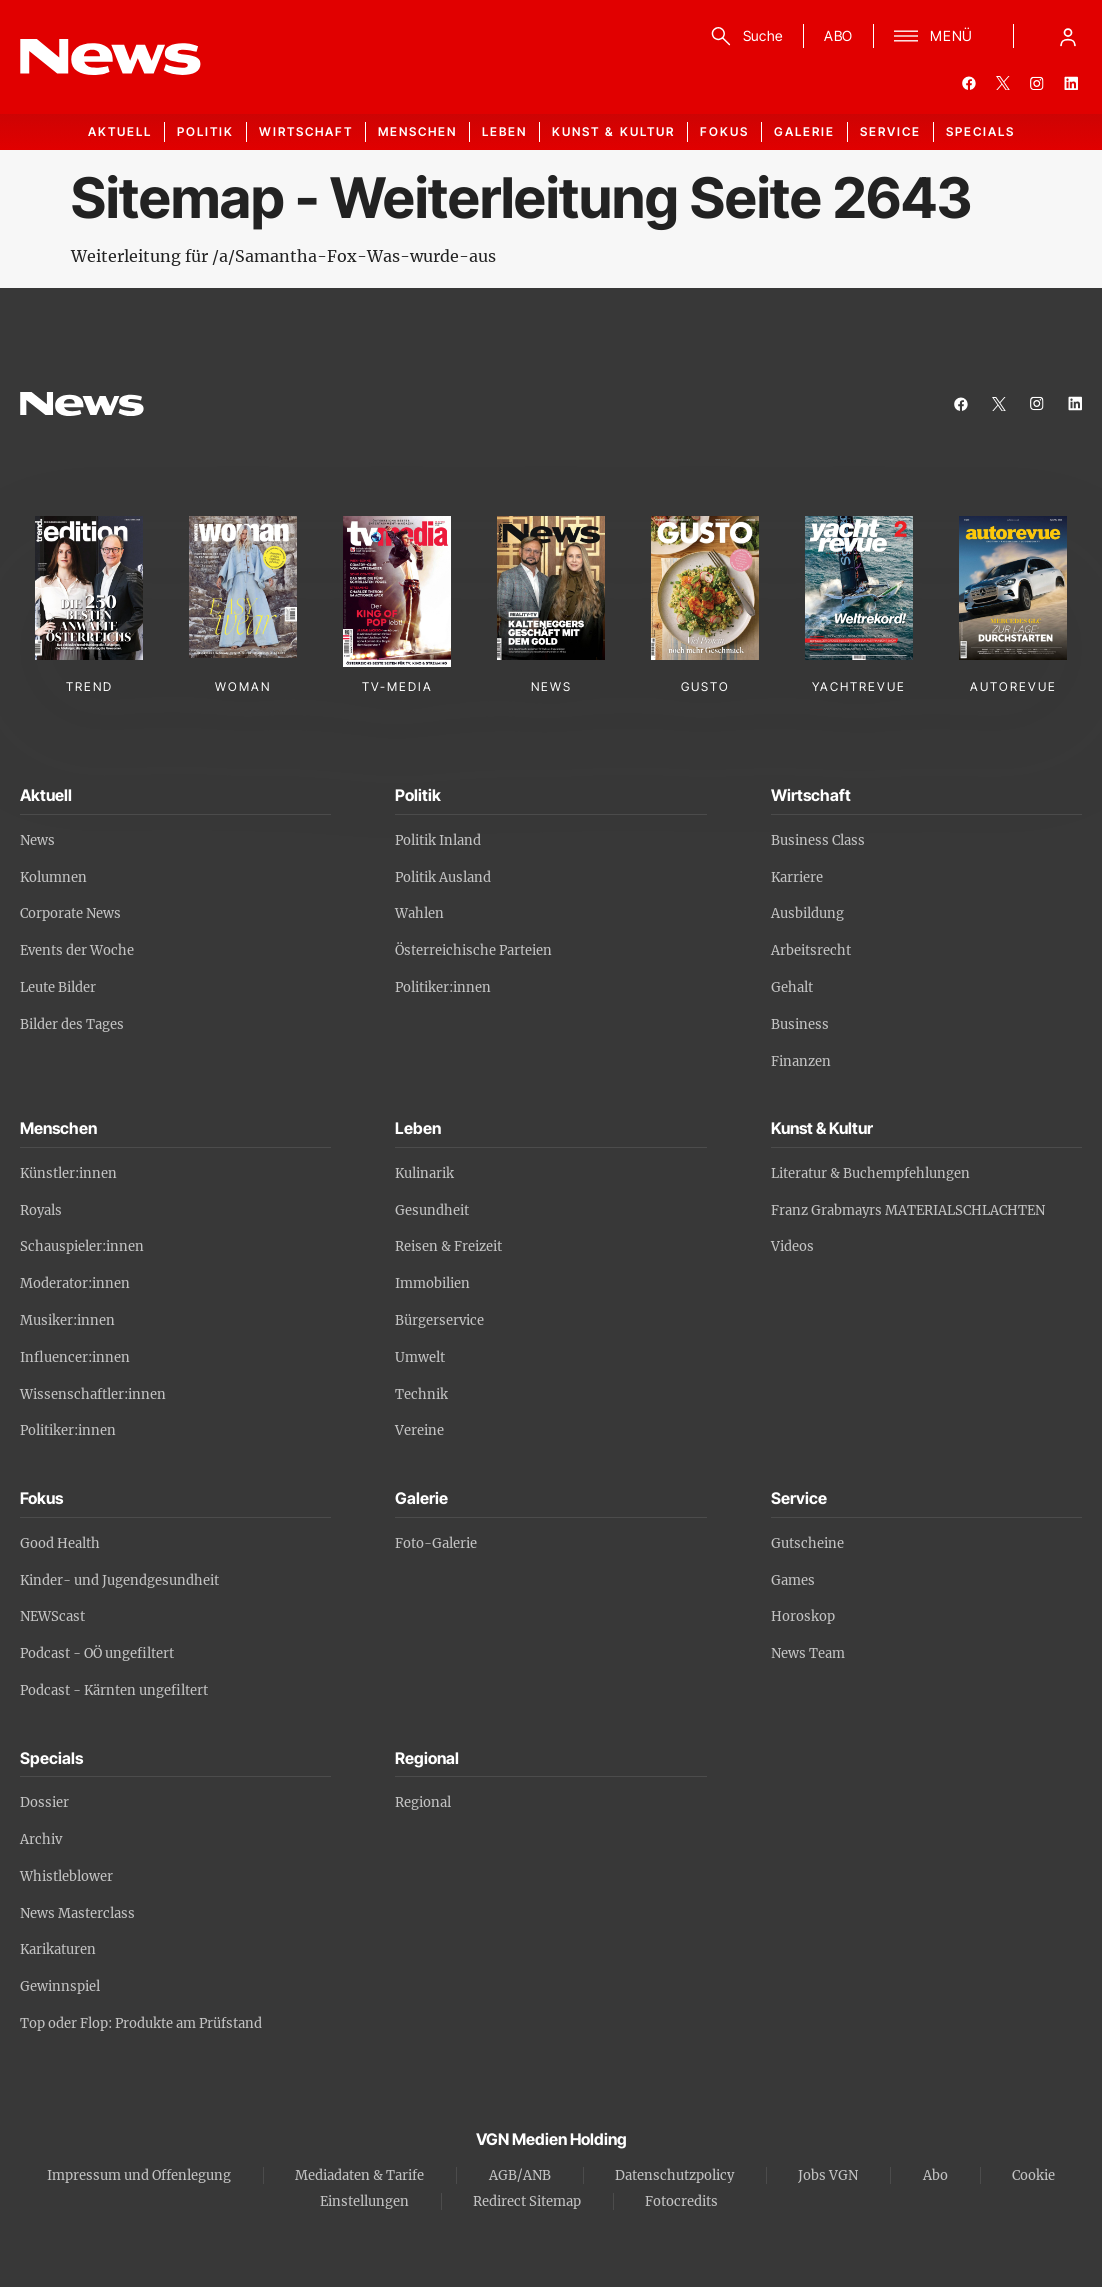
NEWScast (52, 1616)
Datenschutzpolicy (674, 2175)
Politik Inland (438, 840)
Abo (935, 2175)
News (37, 840)
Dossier (44, 1802)
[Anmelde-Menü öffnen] (1068, 36)
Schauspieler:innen (82, 1246)
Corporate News (70, 913)
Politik (205, 131)
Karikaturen (58, 1949)
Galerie (804, 131)
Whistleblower (66, 1876)
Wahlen (419, 913)
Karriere (797, 877)
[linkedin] (1071, 83)
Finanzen (801, 1061)
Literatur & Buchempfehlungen (870, 1173)
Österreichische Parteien (473, 950)
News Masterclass (77, 1913)
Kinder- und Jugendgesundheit (119, 1580)
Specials (980, 131)
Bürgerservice (439, 1320)
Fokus (724, 131)
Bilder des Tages (72, 1024)
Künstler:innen (68, 1173)
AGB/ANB (520, 2175)
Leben (504, 131)
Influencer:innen (75, 1357)
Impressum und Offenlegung (139, 2175)
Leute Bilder (58, 987)
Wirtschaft (306, 131)
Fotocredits (681, 2201)
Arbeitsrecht (811, 950)
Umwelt (420, 1357)
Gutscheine (807, 1543)
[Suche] (743, 36)
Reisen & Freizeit (448, 1246)
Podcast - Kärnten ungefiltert (114, 1690)
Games (793, 1580)
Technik (421, 1394)
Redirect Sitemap (527, 2201)
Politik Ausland (443, 877)
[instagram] (1037, 83)
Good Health (60, 1543)
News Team (808, 1653)
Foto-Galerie (436, 1543)
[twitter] (1003, 83)
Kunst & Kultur (613, 131)
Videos (792, 1246)
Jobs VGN (828, 2175)
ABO (838, 35)
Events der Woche (77, 950)
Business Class (818, 840)
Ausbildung (807, 913)
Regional (423, 1802)
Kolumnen (53, 877)
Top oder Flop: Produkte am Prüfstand (141, 2023)
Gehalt (792, 987)
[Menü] (933, 36)
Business (800, 1024)
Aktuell (120, 131)
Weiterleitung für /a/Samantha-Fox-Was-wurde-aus (283, 256)
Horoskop (803, 1616)
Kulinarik (424, 1173)
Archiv (41, 1839)
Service (890, 131)
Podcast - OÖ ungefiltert (97, 1653)
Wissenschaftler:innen (93, 1394)
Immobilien (432, 1283)
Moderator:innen (75, 1283)
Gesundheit (432, 1210)
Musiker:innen (67, 1320)
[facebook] (969, 83)
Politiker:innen (443, 987)
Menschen (417, 131)
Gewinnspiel (60, 1986)
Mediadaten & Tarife (359, 2175)
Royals (41, 1210)
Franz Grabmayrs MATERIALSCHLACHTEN (908, 1210)
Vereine (419, 1430)
